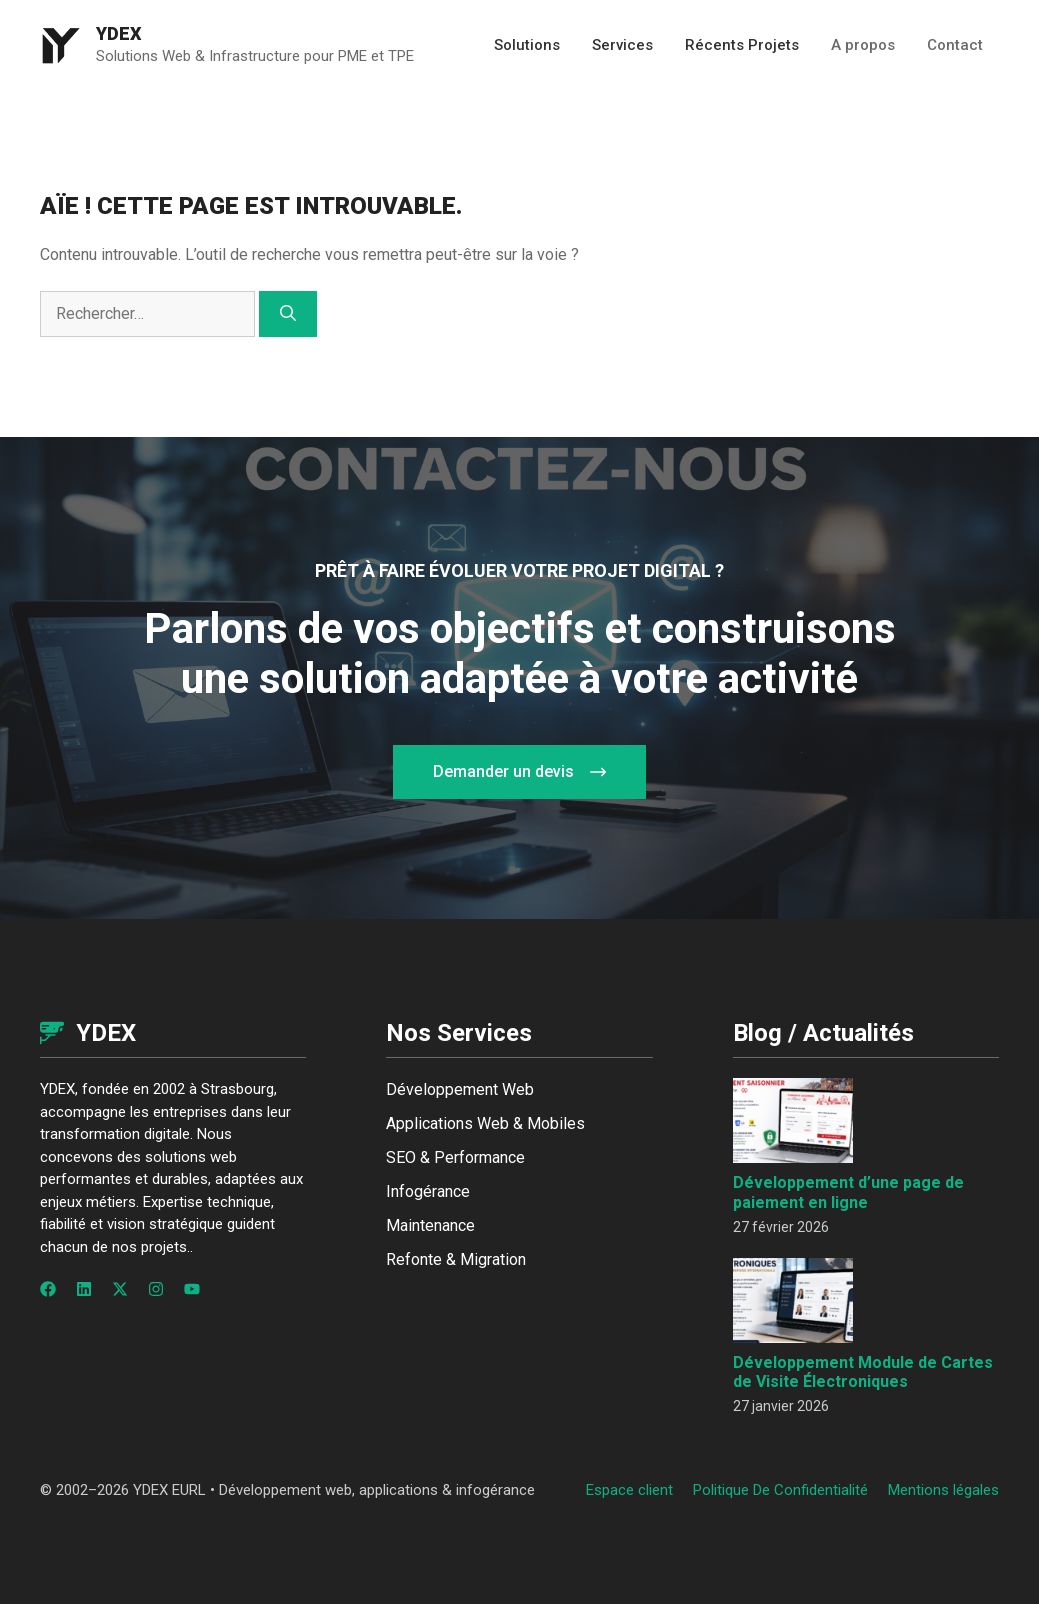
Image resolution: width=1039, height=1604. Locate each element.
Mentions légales (943, 1490)
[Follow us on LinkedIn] (84, 1289)
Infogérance (428, 1191)
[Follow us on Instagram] (156, 1289)
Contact (955, 45)
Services (622, 45)
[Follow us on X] (120, 1289)
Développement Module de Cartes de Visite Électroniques (863, 1372)
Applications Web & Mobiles (485, 1123)
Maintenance (430, 1225)
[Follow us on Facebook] (48, 1289)
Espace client (629, 1490)
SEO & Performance (455, 1157)
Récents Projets (742, 45)
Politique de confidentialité (780, 1490)
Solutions (527, 45)
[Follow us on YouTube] (192, 1289)
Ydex (119, 33)
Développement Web (460, 1089)
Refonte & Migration (456, 1259)
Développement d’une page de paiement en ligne (848, 1192)
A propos (863, 45)
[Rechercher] (288, 314)
